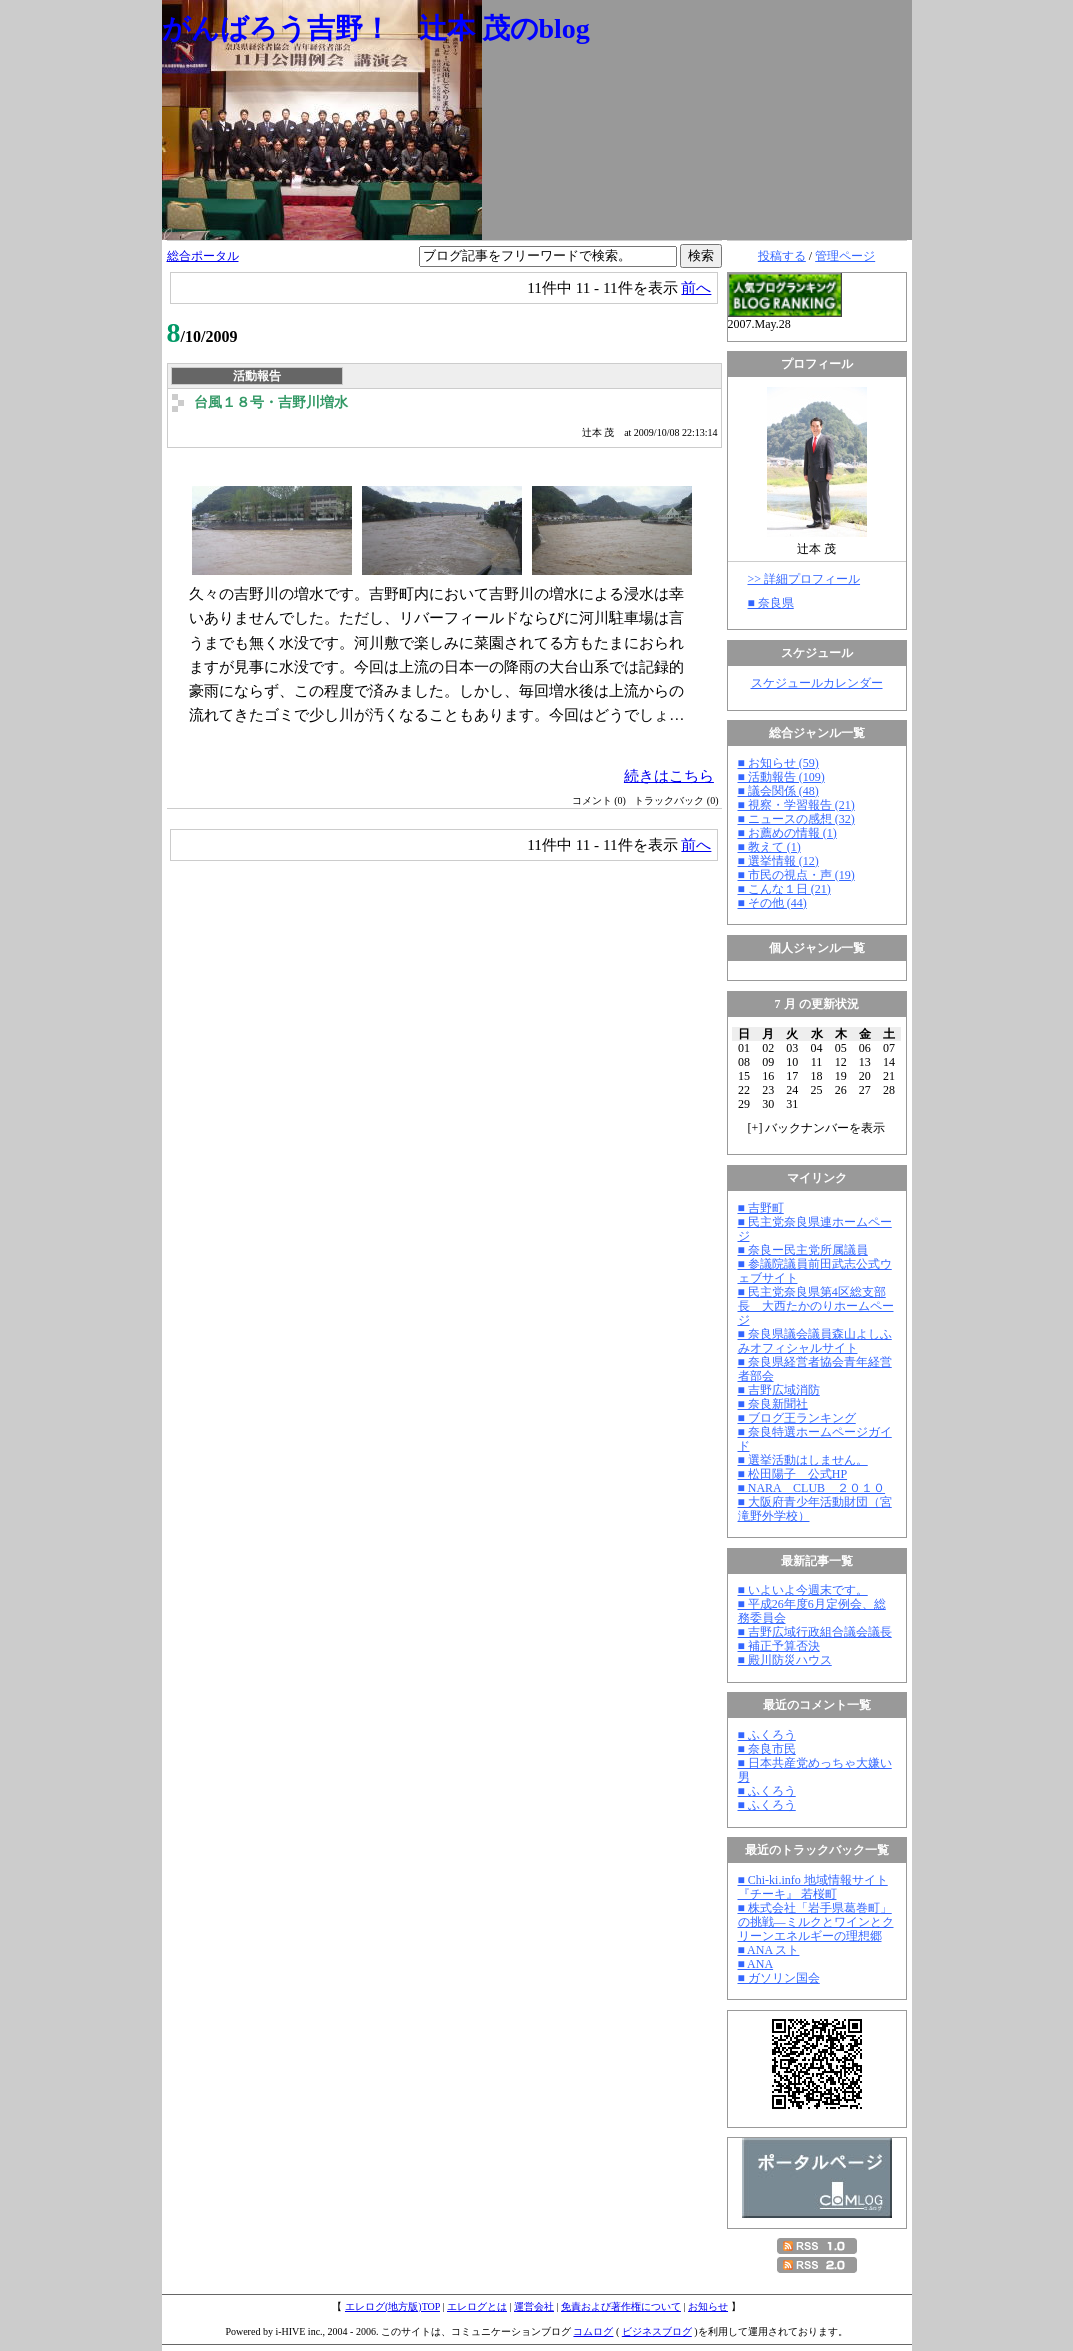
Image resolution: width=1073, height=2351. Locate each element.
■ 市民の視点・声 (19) (796, 875)
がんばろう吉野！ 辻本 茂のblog (376, 28)
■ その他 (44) (772, 903)
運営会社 (534, 2306)
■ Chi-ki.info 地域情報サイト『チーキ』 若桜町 (813, 1887)
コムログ (593, 2331)
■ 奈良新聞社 (773, 1404)
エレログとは (477, 2306)
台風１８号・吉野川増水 (271, 402)
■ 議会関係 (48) (778, 791)
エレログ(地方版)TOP (392, 2306)
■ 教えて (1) (769, 847)
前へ (696, 287)
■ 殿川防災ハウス (785, 1660)
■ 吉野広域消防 (779, 1390)
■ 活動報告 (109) (781, 777)
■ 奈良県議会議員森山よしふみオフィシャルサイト (815, 1341)
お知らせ (708, 2306)
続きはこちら (669, 775)
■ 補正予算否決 (779, 1646)
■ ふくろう (767, 1735)
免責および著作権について (621, 2306)
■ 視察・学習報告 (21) (796, 805)
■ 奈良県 (771, 603)
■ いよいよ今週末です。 (803, 1590)
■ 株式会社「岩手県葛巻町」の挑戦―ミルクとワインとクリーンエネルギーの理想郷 (816, 1922)
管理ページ (845, 256)
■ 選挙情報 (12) (778, 861)
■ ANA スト (769, 1950)
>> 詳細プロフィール (804, 579)
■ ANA (756, 1964)
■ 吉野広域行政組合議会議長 (815, 1632)
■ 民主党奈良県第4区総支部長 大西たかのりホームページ (816, 1306)
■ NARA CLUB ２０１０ (812, 1488)
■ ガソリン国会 (779, 1978)
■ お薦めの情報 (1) (787, 833)
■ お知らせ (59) (778, 763)
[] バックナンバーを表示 (817, 1128)
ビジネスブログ (657, 2331)
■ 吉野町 (761, 1208)
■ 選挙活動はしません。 (803, 1460)
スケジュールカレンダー (817, 683)
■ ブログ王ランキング (797, 1418)
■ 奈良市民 (767, 1749)
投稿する (782, 256)
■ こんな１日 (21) (784, 889)
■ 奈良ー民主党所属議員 (803, 1250)
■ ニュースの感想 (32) (796, 819)
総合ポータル (203, 256)
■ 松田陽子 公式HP (793, 1474)
